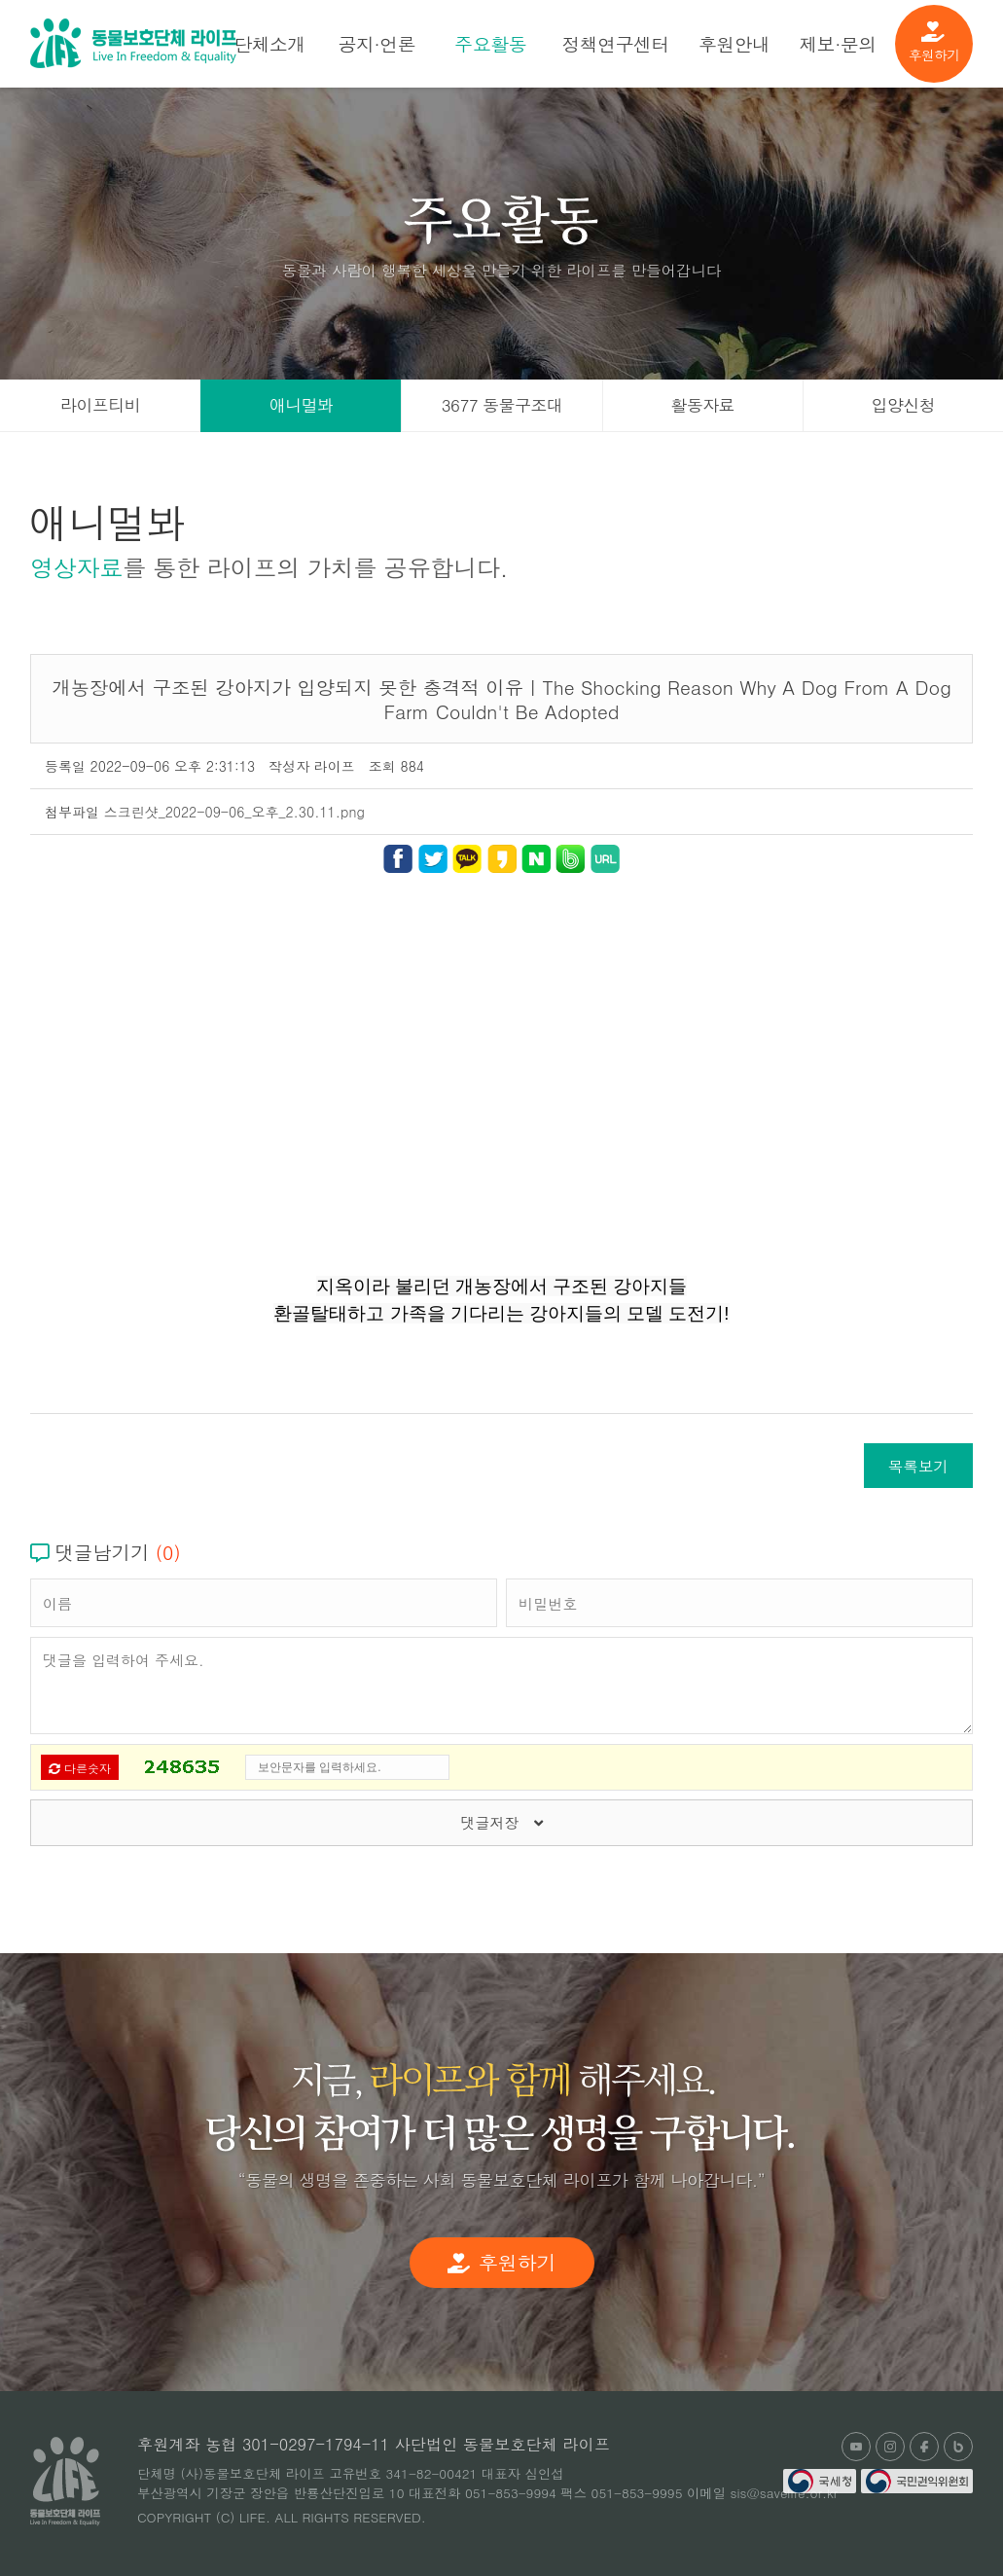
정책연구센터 (614, 43)
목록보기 (918, 1465)
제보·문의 (837, 43)
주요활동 (490, 43)
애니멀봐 (301, 405)
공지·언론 (377, 43)
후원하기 (934, 42)
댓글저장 (501, 1822)
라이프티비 (100, 405)
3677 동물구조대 (502, 405)
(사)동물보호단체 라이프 (133, 43)
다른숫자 (80, 1768)
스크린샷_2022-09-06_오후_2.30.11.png (234, 811)
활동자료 (702, 405)
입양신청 (904, 405)
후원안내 (734, 43)
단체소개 (269, 43)
